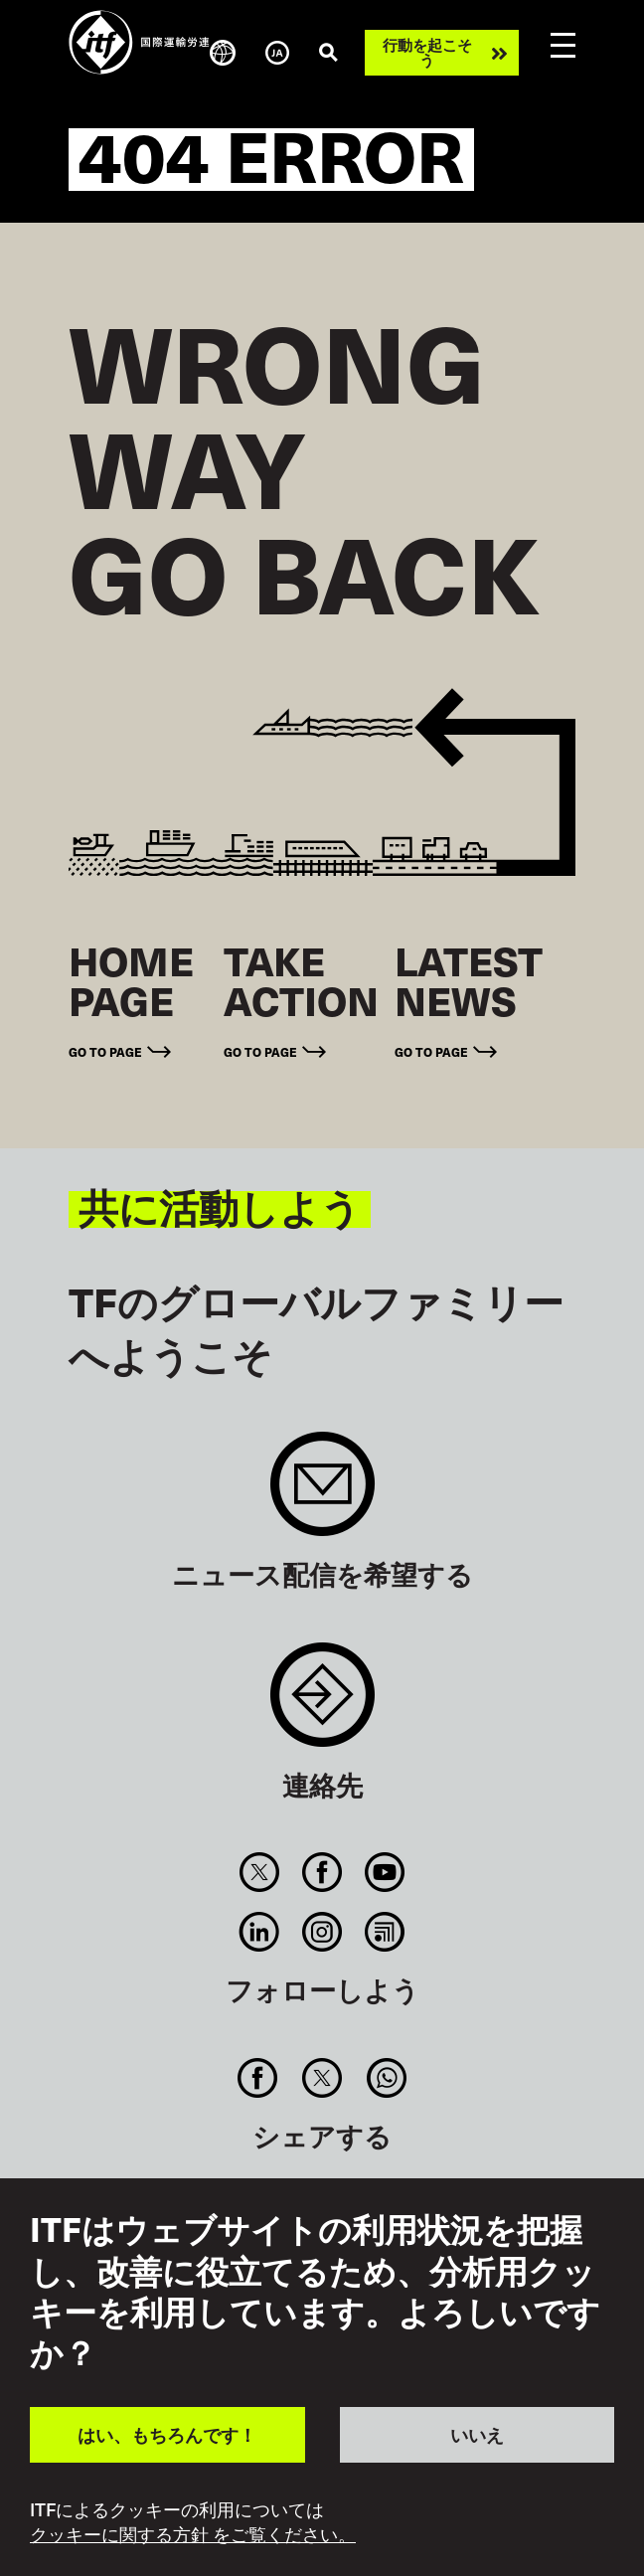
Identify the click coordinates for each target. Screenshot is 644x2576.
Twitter (259, 1872)
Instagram (321, 1932)
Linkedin (259, 1932)
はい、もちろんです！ (167, 2434)
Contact (322, 1704)
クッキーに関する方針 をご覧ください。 (193, 2534)
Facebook (321, 1872)
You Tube (385, 1872)
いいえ (477, 2434)
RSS (385, 1932)
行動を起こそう (427, 52)
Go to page (105, 1052)
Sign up (322, 1494)
